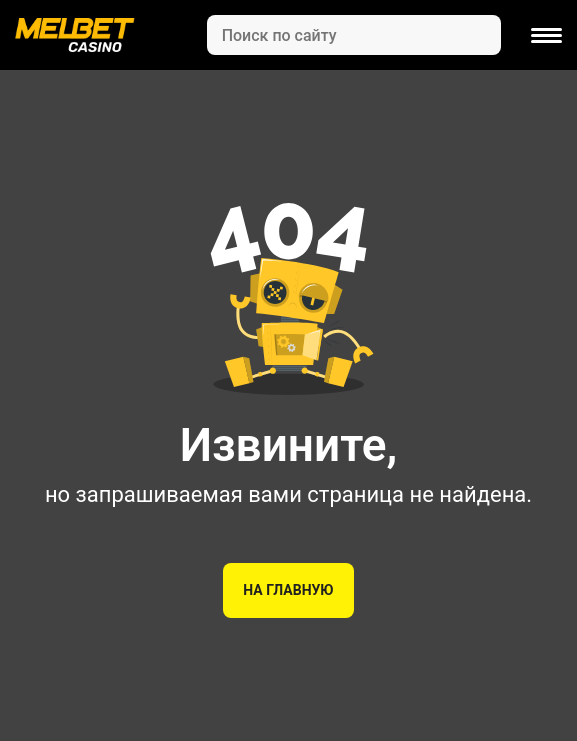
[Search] (354, 35)
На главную (288, 590)
